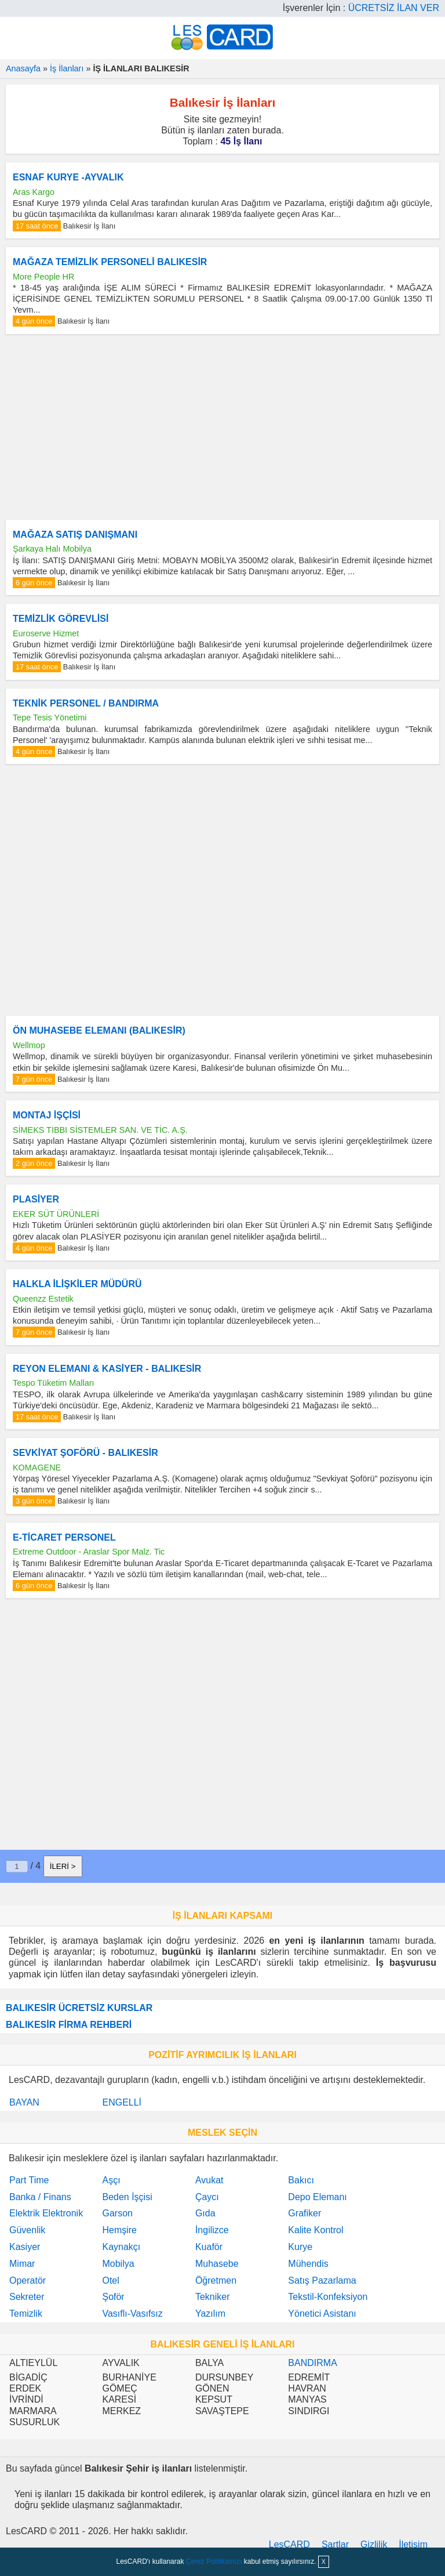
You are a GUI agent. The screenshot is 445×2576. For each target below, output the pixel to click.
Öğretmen (215, 2280)
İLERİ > (63, 1866)
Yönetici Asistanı (322, 2313)
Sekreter (26, 2297)
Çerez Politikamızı (214, 2561)
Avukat (209, 2180)
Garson (117, 2213)
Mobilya (118, 2264)
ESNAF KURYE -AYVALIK (68, 177)
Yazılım (210, 2313)
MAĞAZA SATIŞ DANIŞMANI (75, 534)
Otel (110, 2280)
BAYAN (24, 2102)
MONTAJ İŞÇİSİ (47, 1115)
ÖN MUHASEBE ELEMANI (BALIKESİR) (99, 1030)
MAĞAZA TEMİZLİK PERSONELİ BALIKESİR (110, 262)
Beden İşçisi (127, 2197)
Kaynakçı (121, 2247)
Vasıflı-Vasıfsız (132, 2313)
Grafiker (304, 2213)
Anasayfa (23, 68)
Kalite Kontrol (315, 2230)
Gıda (205, 2213)
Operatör (27, 2280)
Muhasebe (217, 2264)
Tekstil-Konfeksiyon (327, 2297)
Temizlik (25, 2313)
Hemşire (119, 2230)
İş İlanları (66, 68)
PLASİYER (36, 1199)
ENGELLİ (121, 2102)
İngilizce (212, 2230)
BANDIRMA (312, 2363)
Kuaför (208, 2247)
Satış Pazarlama (322, 2280)
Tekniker (212, 2297)
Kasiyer (24, 2247)
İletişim (413, 2544)
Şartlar (335, 2544)
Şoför (113, 2297)
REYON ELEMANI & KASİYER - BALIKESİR (107, 1369)
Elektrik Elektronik (46, 2213)
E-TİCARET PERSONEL (64, 1537)
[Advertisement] (222, 427)
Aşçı (111, 2180)
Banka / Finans (40, 2197)
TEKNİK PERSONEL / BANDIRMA (86, 703)
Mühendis (308, 2264)
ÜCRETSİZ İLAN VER (393, 8)
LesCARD (289, 2544)
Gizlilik (373, 2544)
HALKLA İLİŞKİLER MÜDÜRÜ (77, 1284)
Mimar (22, 2264)
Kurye (300, 2247)
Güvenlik (27, 2230)
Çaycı (207, 2197)
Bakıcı (300, 2180)
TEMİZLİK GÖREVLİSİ (60, 619)
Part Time (29, 2180)
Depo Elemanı (317, 2197)
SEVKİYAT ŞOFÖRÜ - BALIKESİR (85, 1453)
